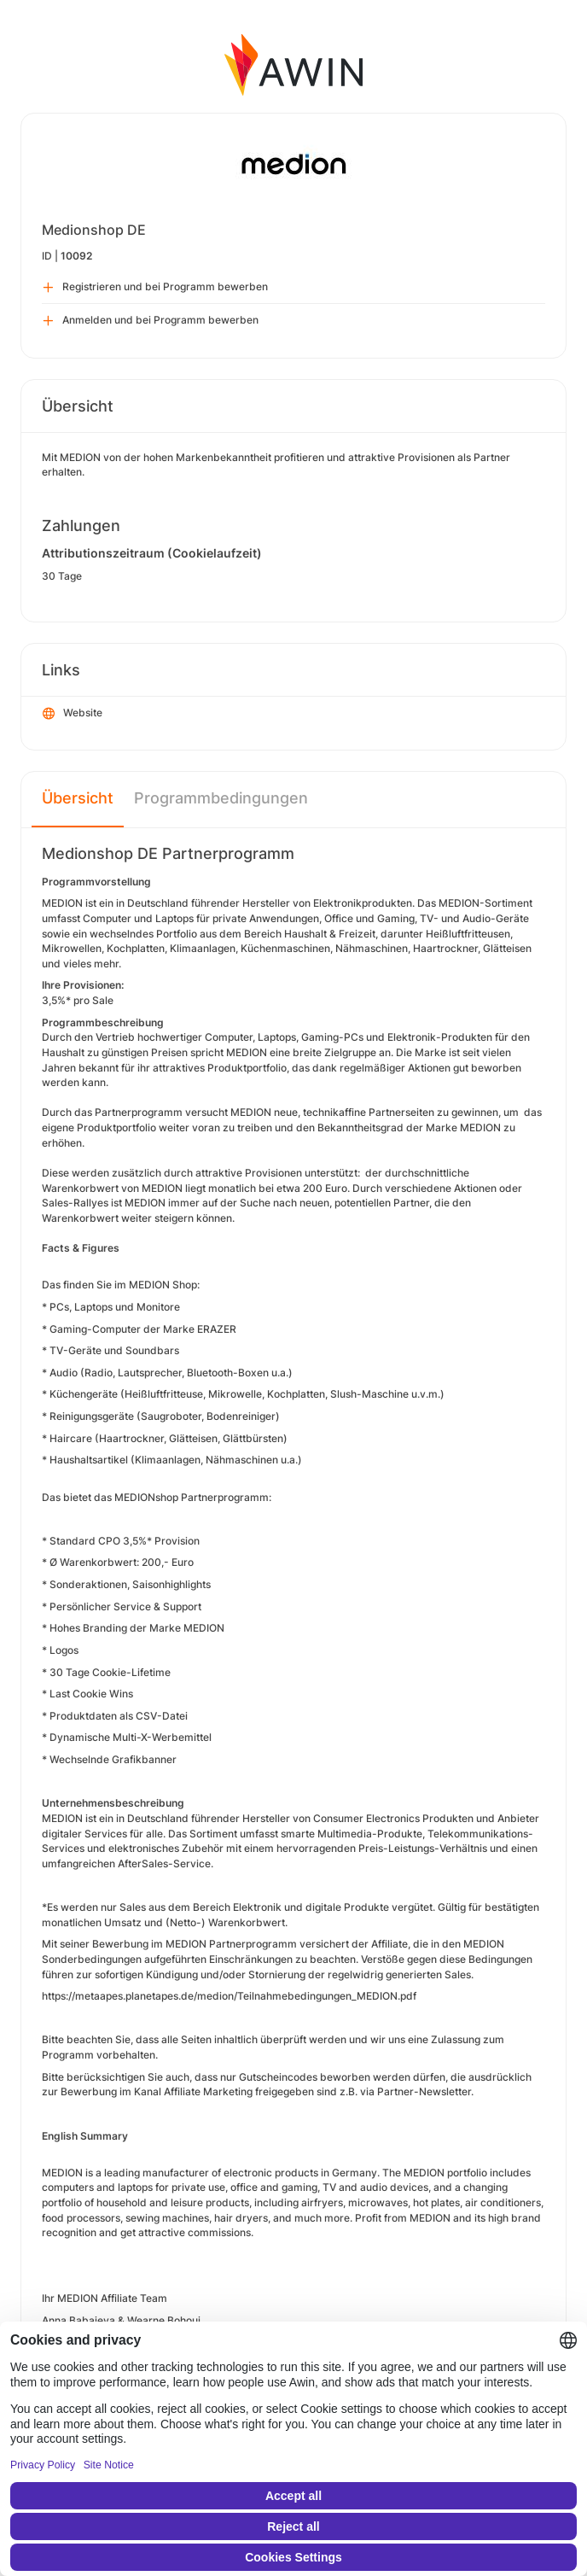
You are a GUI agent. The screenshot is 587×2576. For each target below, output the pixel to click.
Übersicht (77, 798)
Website (72, 713)
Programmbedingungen (221, 798)
